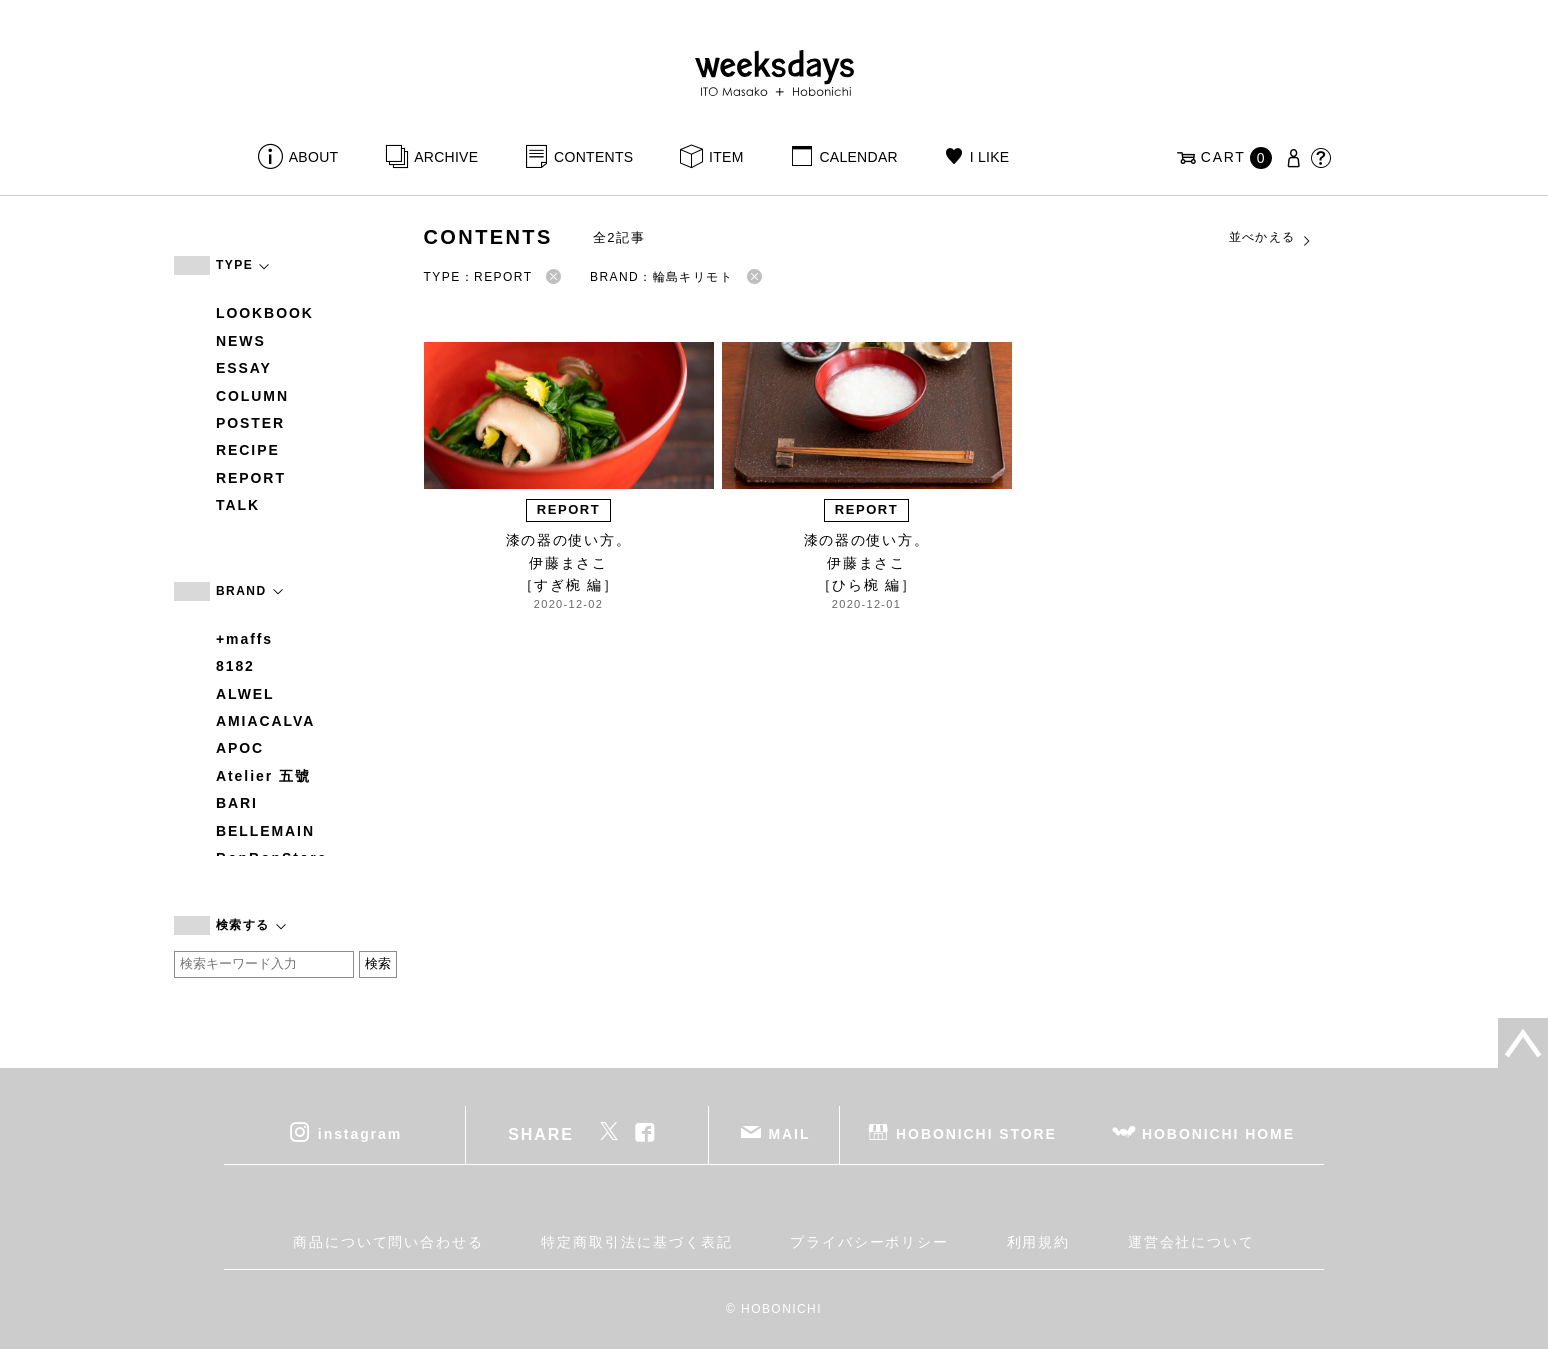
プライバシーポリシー (869, 1242)
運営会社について (1191, 1242)
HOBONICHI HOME (1218, 1133)
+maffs (244, 639)
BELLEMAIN (265, 831)
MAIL (790, 1133)
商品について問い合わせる (388, 1242)
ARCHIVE (446, 157)
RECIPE (248, 450)
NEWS (241, 341)
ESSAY (244, 368)
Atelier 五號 (263, 776)
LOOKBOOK (265, 313)
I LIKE (990, 157)
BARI (237, 803)
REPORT (251, 478)
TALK (238, 505)
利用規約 (1039, 1242)
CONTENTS (593, 157)
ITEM (726, 157)
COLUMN (252, 396)
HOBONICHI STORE (976, 1133)
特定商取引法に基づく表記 (636, 1242)
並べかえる (1271, 238)
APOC (240, 748)
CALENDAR (858, 157)
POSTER (250, 423)
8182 (235, 666)
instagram (360, 1133)
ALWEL (245, 694)
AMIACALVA (265, 721)
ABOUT (314, 157)
